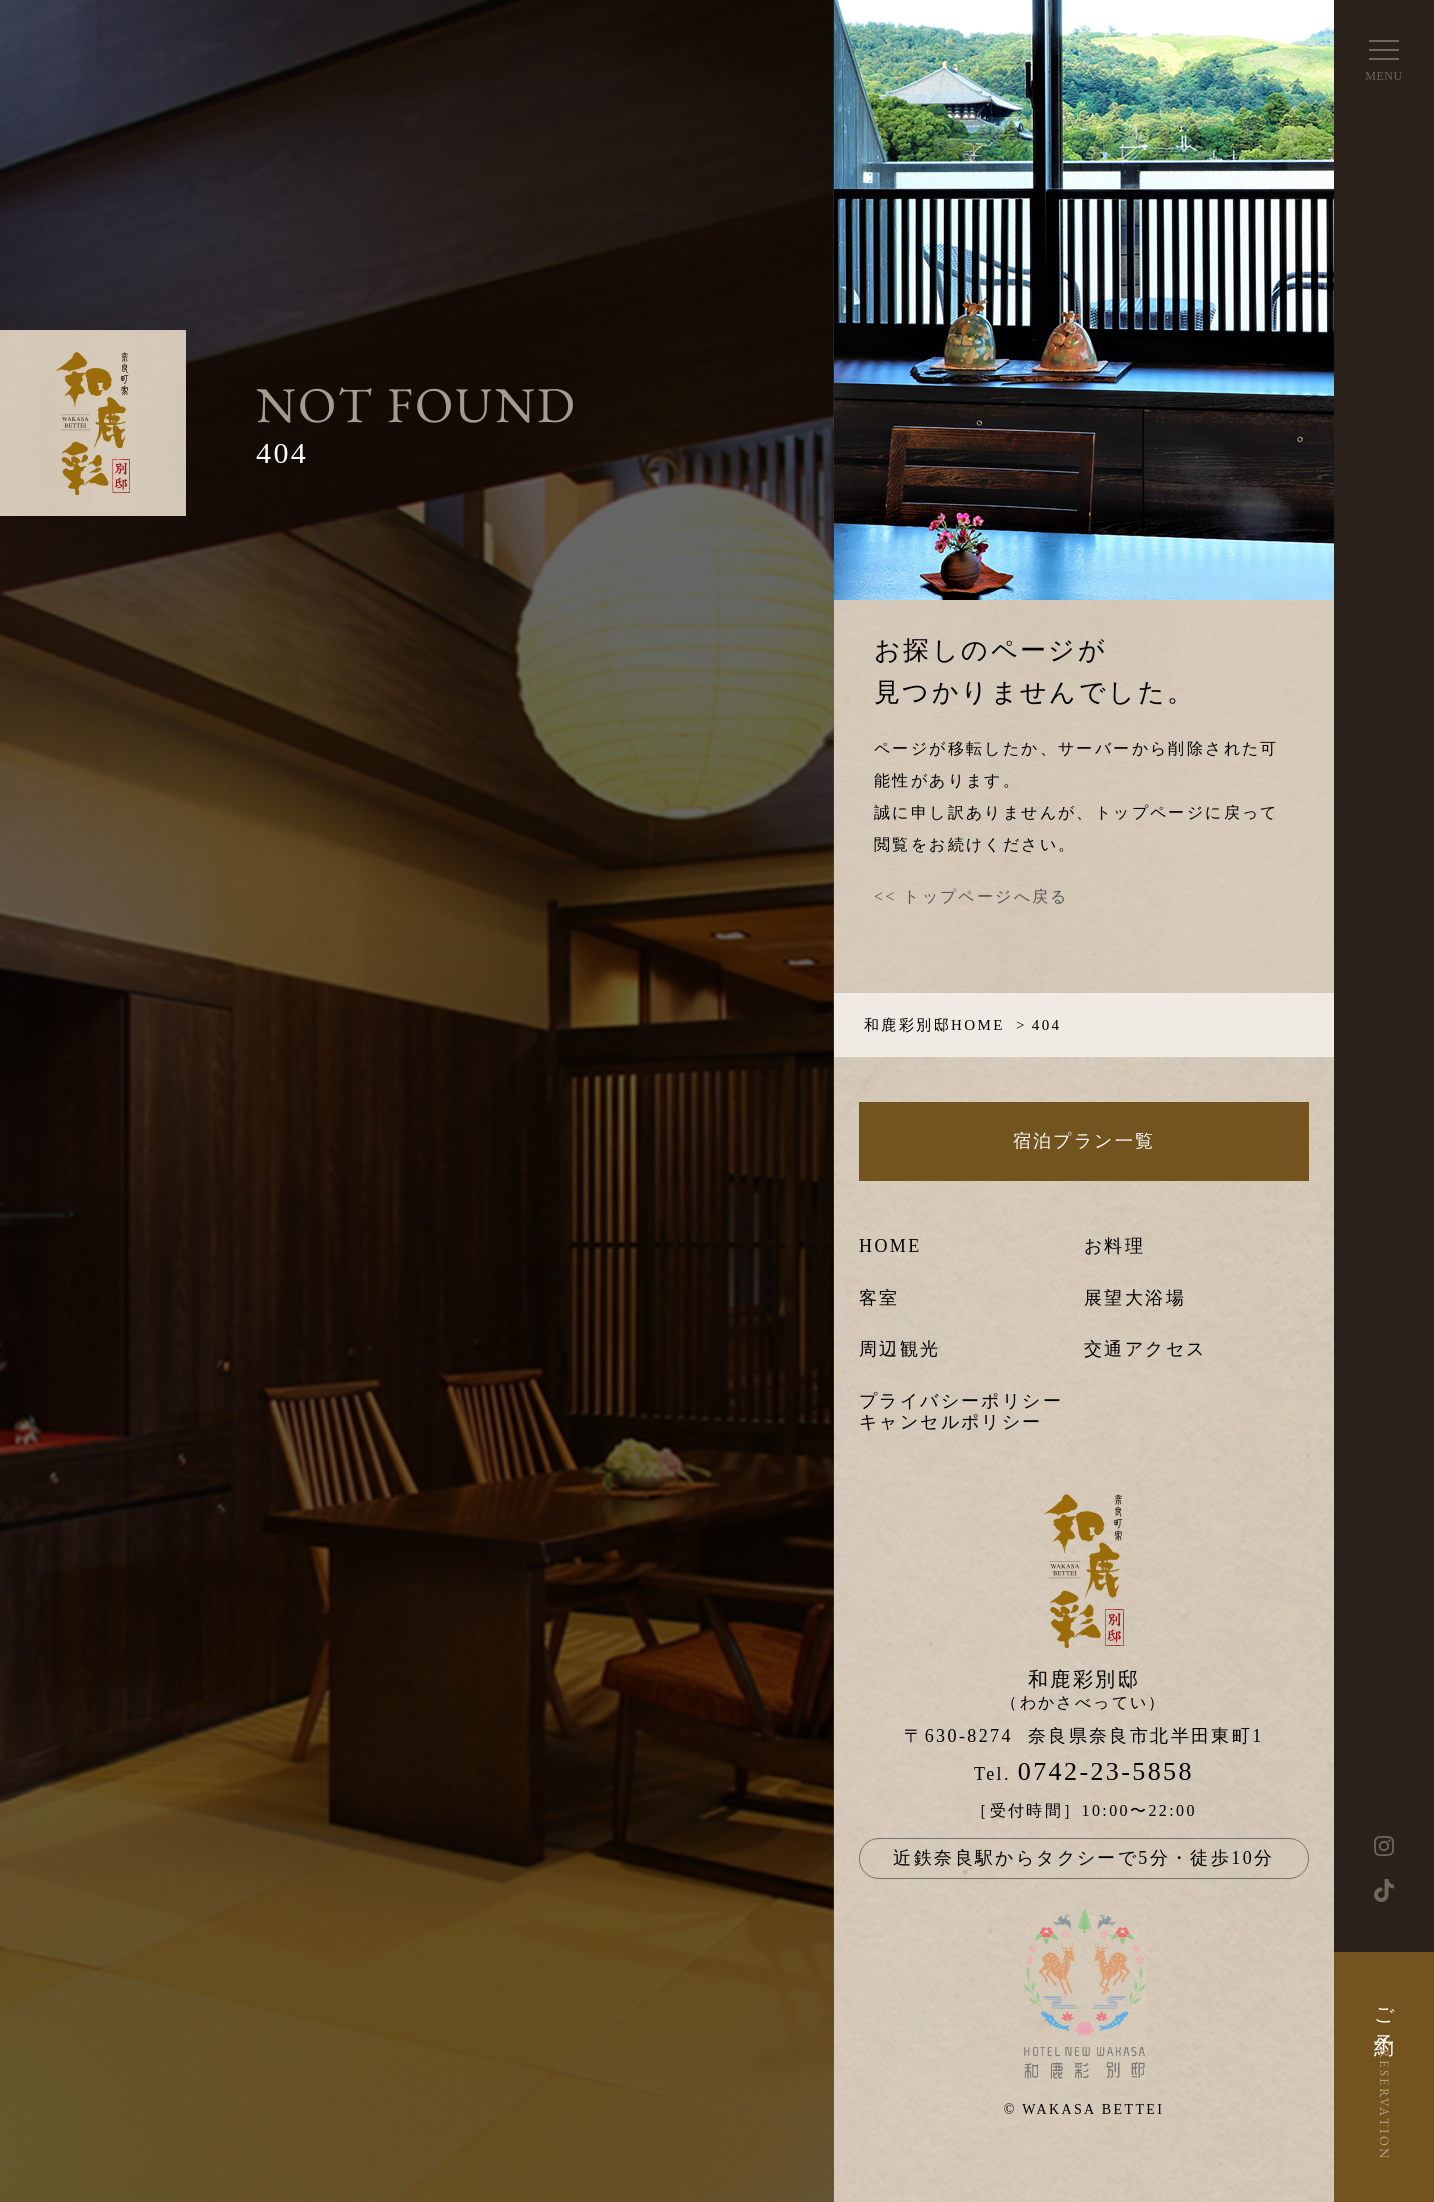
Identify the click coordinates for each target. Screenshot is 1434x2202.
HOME (890, 1246)
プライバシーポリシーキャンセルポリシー (961, 1412)
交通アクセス (1145, 1349)
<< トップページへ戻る (971, 896)
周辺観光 (900, 1349)
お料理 (1114, 1246)
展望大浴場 (1135, 1298)
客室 (879, 1298)
